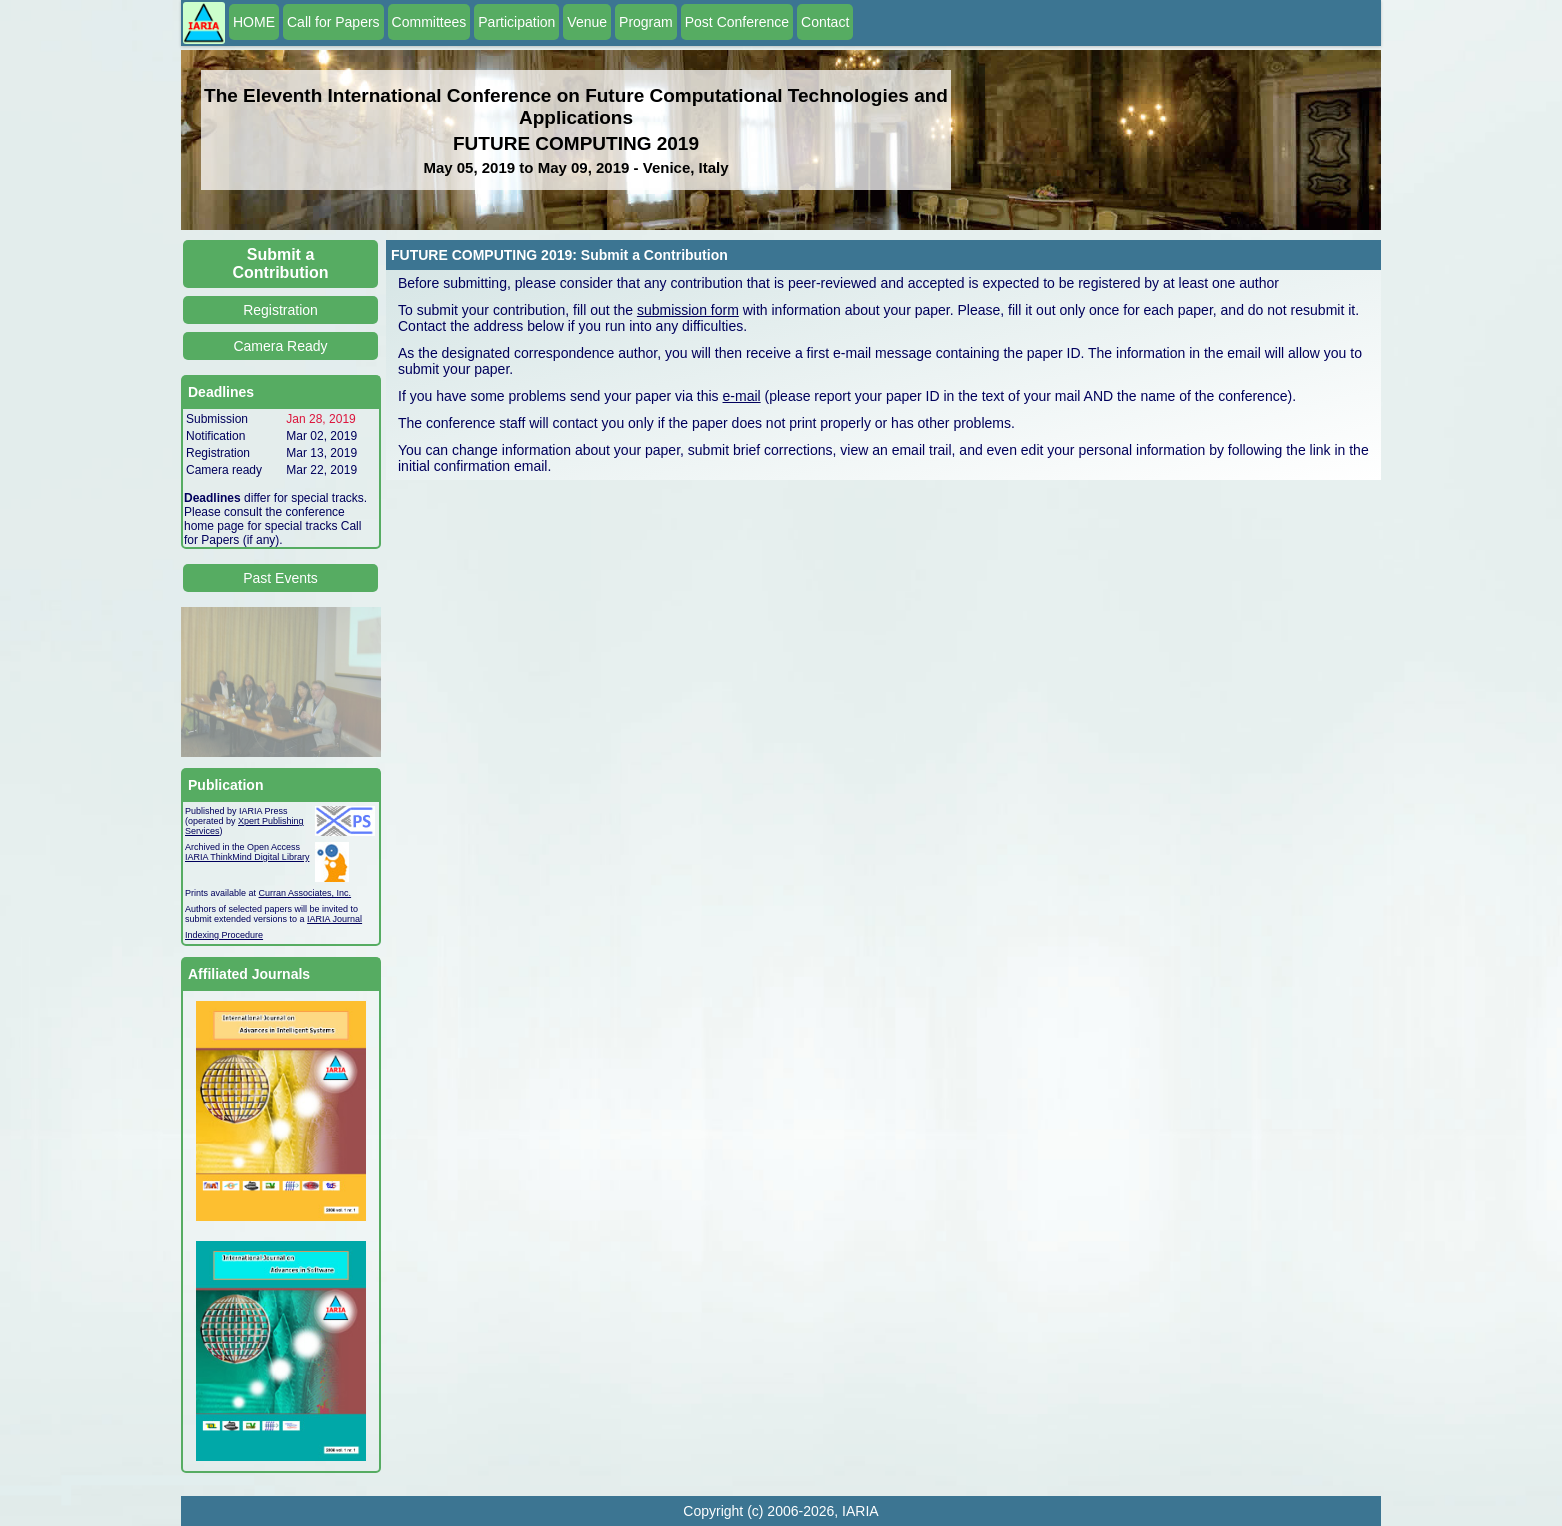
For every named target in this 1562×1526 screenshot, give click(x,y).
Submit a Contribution (281, 263)
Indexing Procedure (224, 935)
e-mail (742, 396)
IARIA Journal (334, 919)
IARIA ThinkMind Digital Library (247, 857)
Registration (280, 310)
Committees (429, 22)
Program (646, 22)
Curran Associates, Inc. (305, 893)
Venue (587, 22)
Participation (516, 22)
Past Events (280, 578)
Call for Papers (333, 22)
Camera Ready (280, 346)
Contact (825, 22)
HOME (254, 22)
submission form (688, 310)
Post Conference (737, 22)
